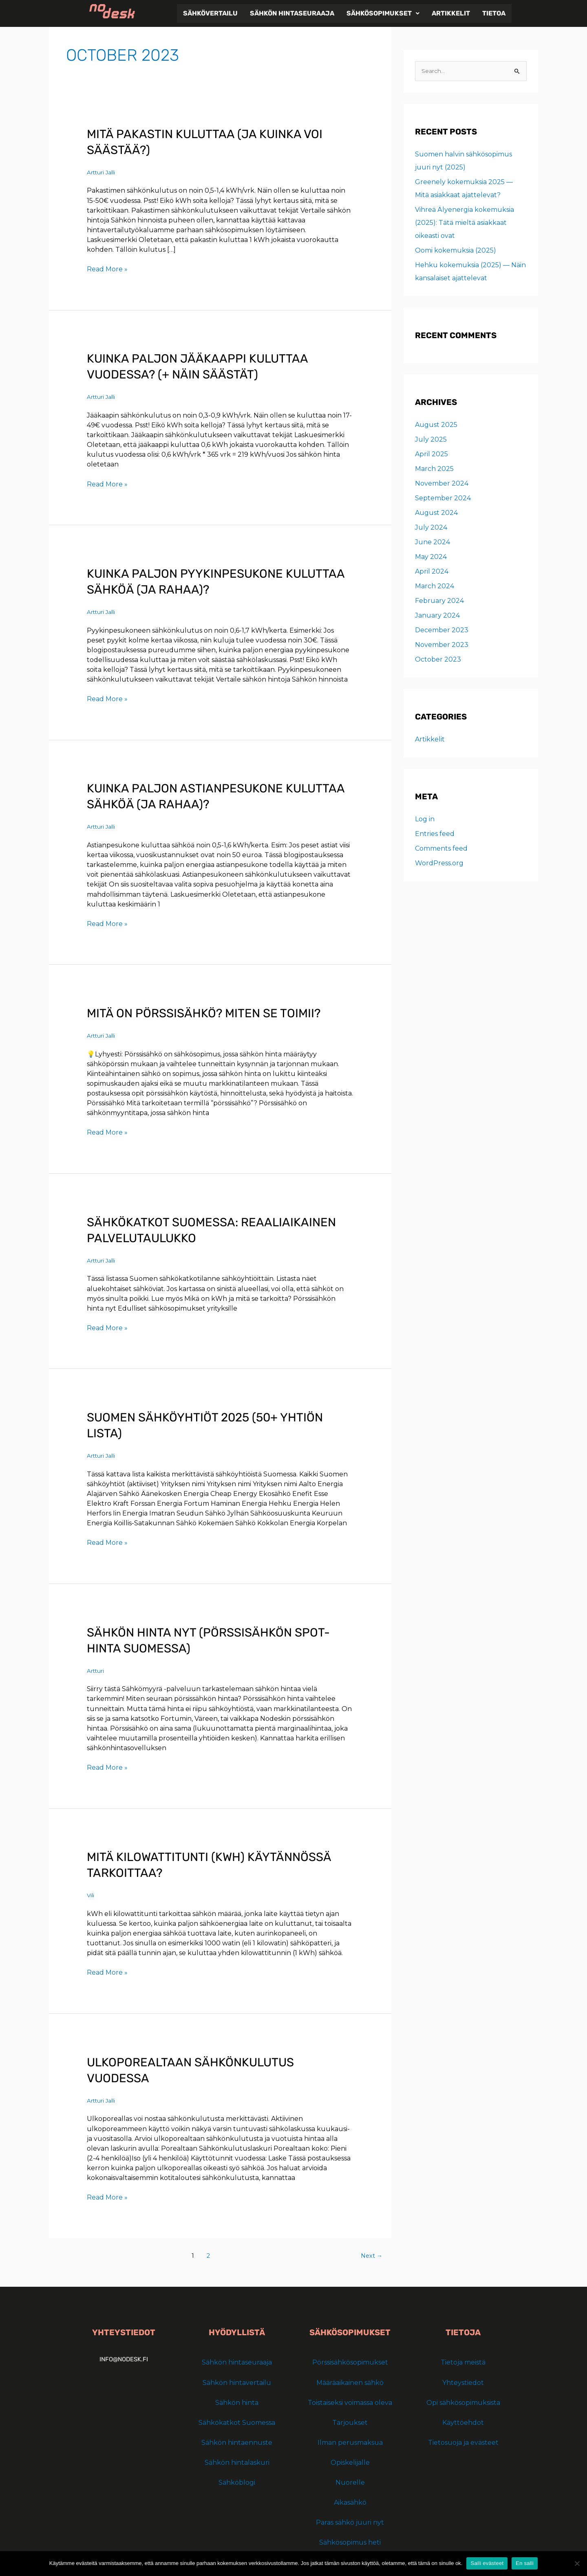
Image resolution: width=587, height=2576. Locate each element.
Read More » (107, 268)
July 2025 (431, 440)
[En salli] (577, 2563)
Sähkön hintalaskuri (237, 2461)
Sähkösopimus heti (350, 2541)
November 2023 (441, 645)
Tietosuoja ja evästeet (463, 2441)
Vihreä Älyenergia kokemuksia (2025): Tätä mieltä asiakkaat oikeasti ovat (464, 223)
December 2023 (441, 630)
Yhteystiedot (463, 2381)
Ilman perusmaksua (350, 2441)
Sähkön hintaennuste (236, 2441)
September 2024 (443, 498)
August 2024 (436, 513)
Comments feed (441, 849)
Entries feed (435, 834)
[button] (383, 13)
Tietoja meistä (463, 2361)
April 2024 (431, 572)
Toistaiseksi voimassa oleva (350, 2401)
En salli (525, 2563)
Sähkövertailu (210, 13)
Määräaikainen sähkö (350, 2381)
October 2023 (438, 660)
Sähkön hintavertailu (237, 2381)
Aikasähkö (350, 2501)
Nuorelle (350, 2481)
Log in (425, 819)
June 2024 (432, 542)
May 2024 (431, 557)
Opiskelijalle (350, 2461)
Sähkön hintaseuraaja (292, 13)
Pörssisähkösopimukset (350, 2361)
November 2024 (441, 484)
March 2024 (434, 586)
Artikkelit (451, 13)
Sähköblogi (236, 2481)
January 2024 (437, 616)
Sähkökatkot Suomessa (237, 2421)
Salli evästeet (486, 2563)
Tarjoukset (350, 2421)
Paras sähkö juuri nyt (350, 2521)
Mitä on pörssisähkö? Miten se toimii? (206, 1012)
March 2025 (434, 469)
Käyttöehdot (463, 2421)
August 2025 (436, 425)
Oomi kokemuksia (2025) (455, 251)
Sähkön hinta (236, 2401)
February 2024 (439, 601)
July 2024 (431, 528)
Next (371, 2254)
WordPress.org (439, 863)
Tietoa (493, 13)
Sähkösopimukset (382, 13)
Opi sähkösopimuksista (463, 2401)
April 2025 (431, 454)
